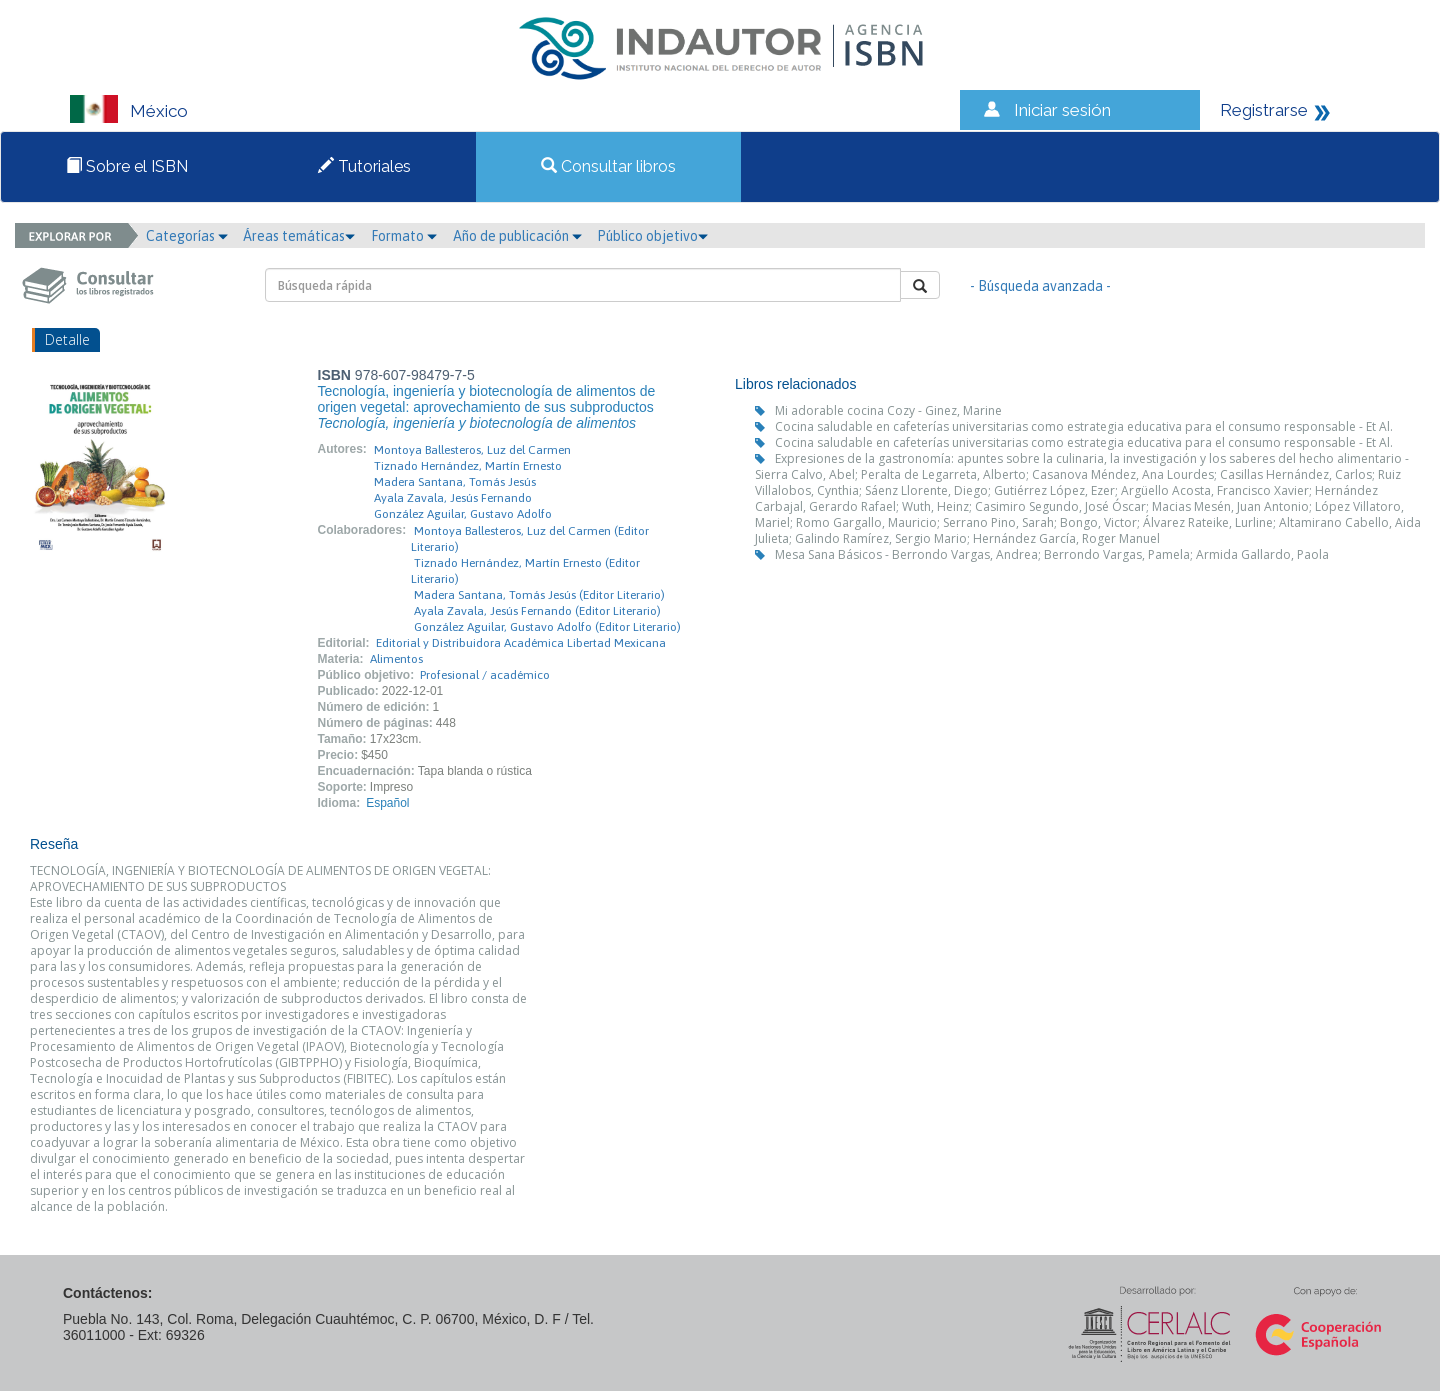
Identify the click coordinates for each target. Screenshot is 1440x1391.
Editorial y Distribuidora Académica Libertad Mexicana (521, 643)
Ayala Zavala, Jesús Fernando (453, 498)
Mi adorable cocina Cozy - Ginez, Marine (888, 410)
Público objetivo (652, 236)
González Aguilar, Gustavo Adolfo (463, 514)
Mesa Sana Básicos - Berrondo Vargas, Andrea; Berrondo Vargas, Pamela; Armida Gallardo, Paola (1052, 554)
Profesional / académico (485, 675)
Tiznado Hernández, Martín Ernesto (468, 466)
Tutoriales (364, 166)
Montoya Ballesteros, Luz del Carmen (472, 450)
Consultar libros (608, 166)
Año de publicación (517, 236)
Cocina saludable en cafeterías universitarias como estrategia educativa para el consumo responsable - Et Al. (1084, 426)
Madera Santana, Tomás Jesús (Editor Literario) (539, 595)
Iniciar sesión (1062, 110)
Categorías (187, 236)
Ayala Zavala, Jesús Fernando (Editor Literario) (537, 611)
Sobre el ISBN (127, 166)
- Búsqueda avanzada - (1040, 286)
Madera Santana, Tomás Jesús (455, 482)
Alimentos (396, 659)
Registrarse (1264, 110)
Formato (404, 236)
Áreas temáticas (299, 236)
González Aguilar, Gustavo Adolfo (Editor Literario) (547, 627)
